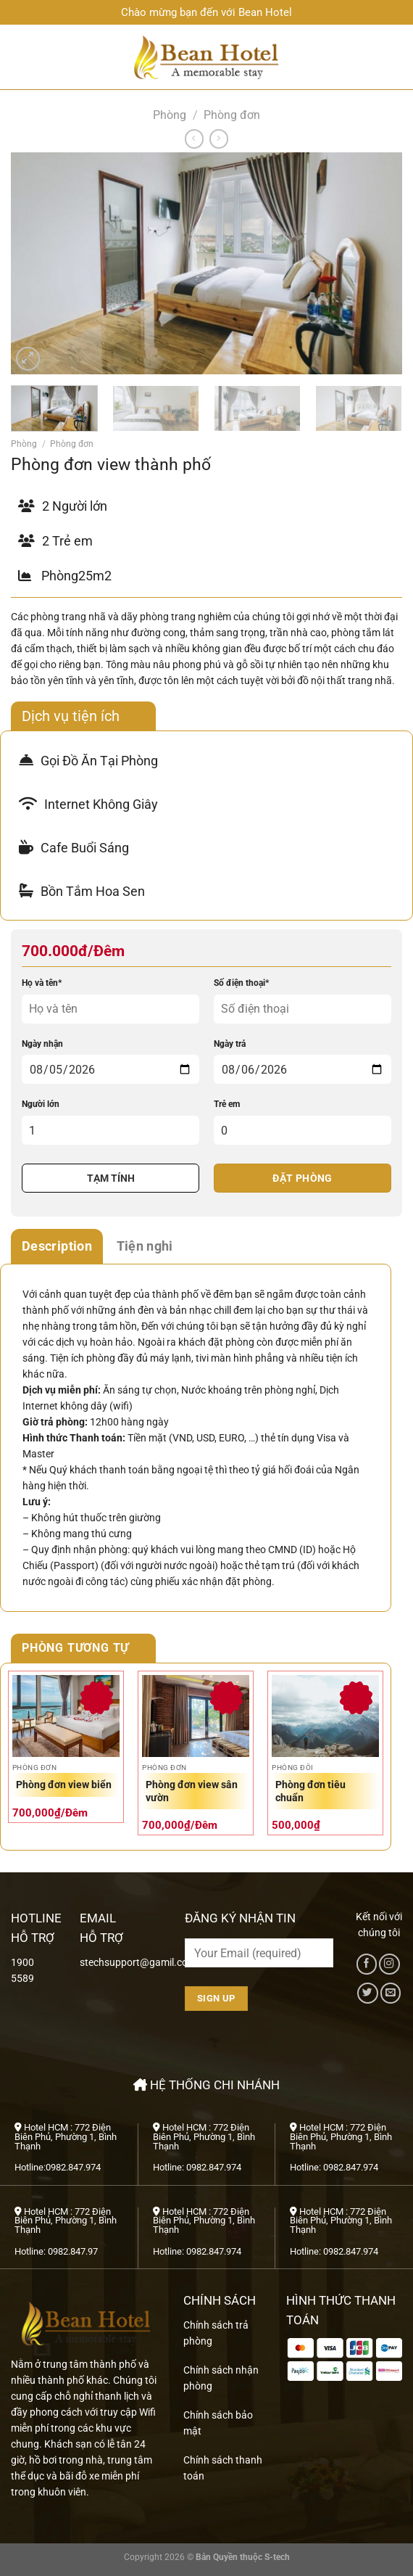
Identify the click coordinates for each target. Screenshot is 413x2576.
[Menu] (18, 57)
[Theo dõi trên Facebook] (366, 1964)
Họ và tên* (42, 983)
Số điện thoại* (241, 983)
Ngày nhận (42, 1044)
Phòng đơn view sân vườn (192, 1791)
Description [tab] (57, 1246)
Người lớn (40, 1104)
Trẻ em (227, 1104)
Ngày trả (230, 1044)
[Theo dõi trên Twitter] (367, 1993)
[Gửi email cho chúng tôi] (390, 1993)
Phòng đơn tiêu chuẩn (310, 1791)
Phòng (169, 115)
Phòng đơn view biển (64, 1784)
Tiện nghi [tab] (145, 1246)
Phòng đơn (232, 115)
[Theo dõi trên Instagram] (389, 1964)
